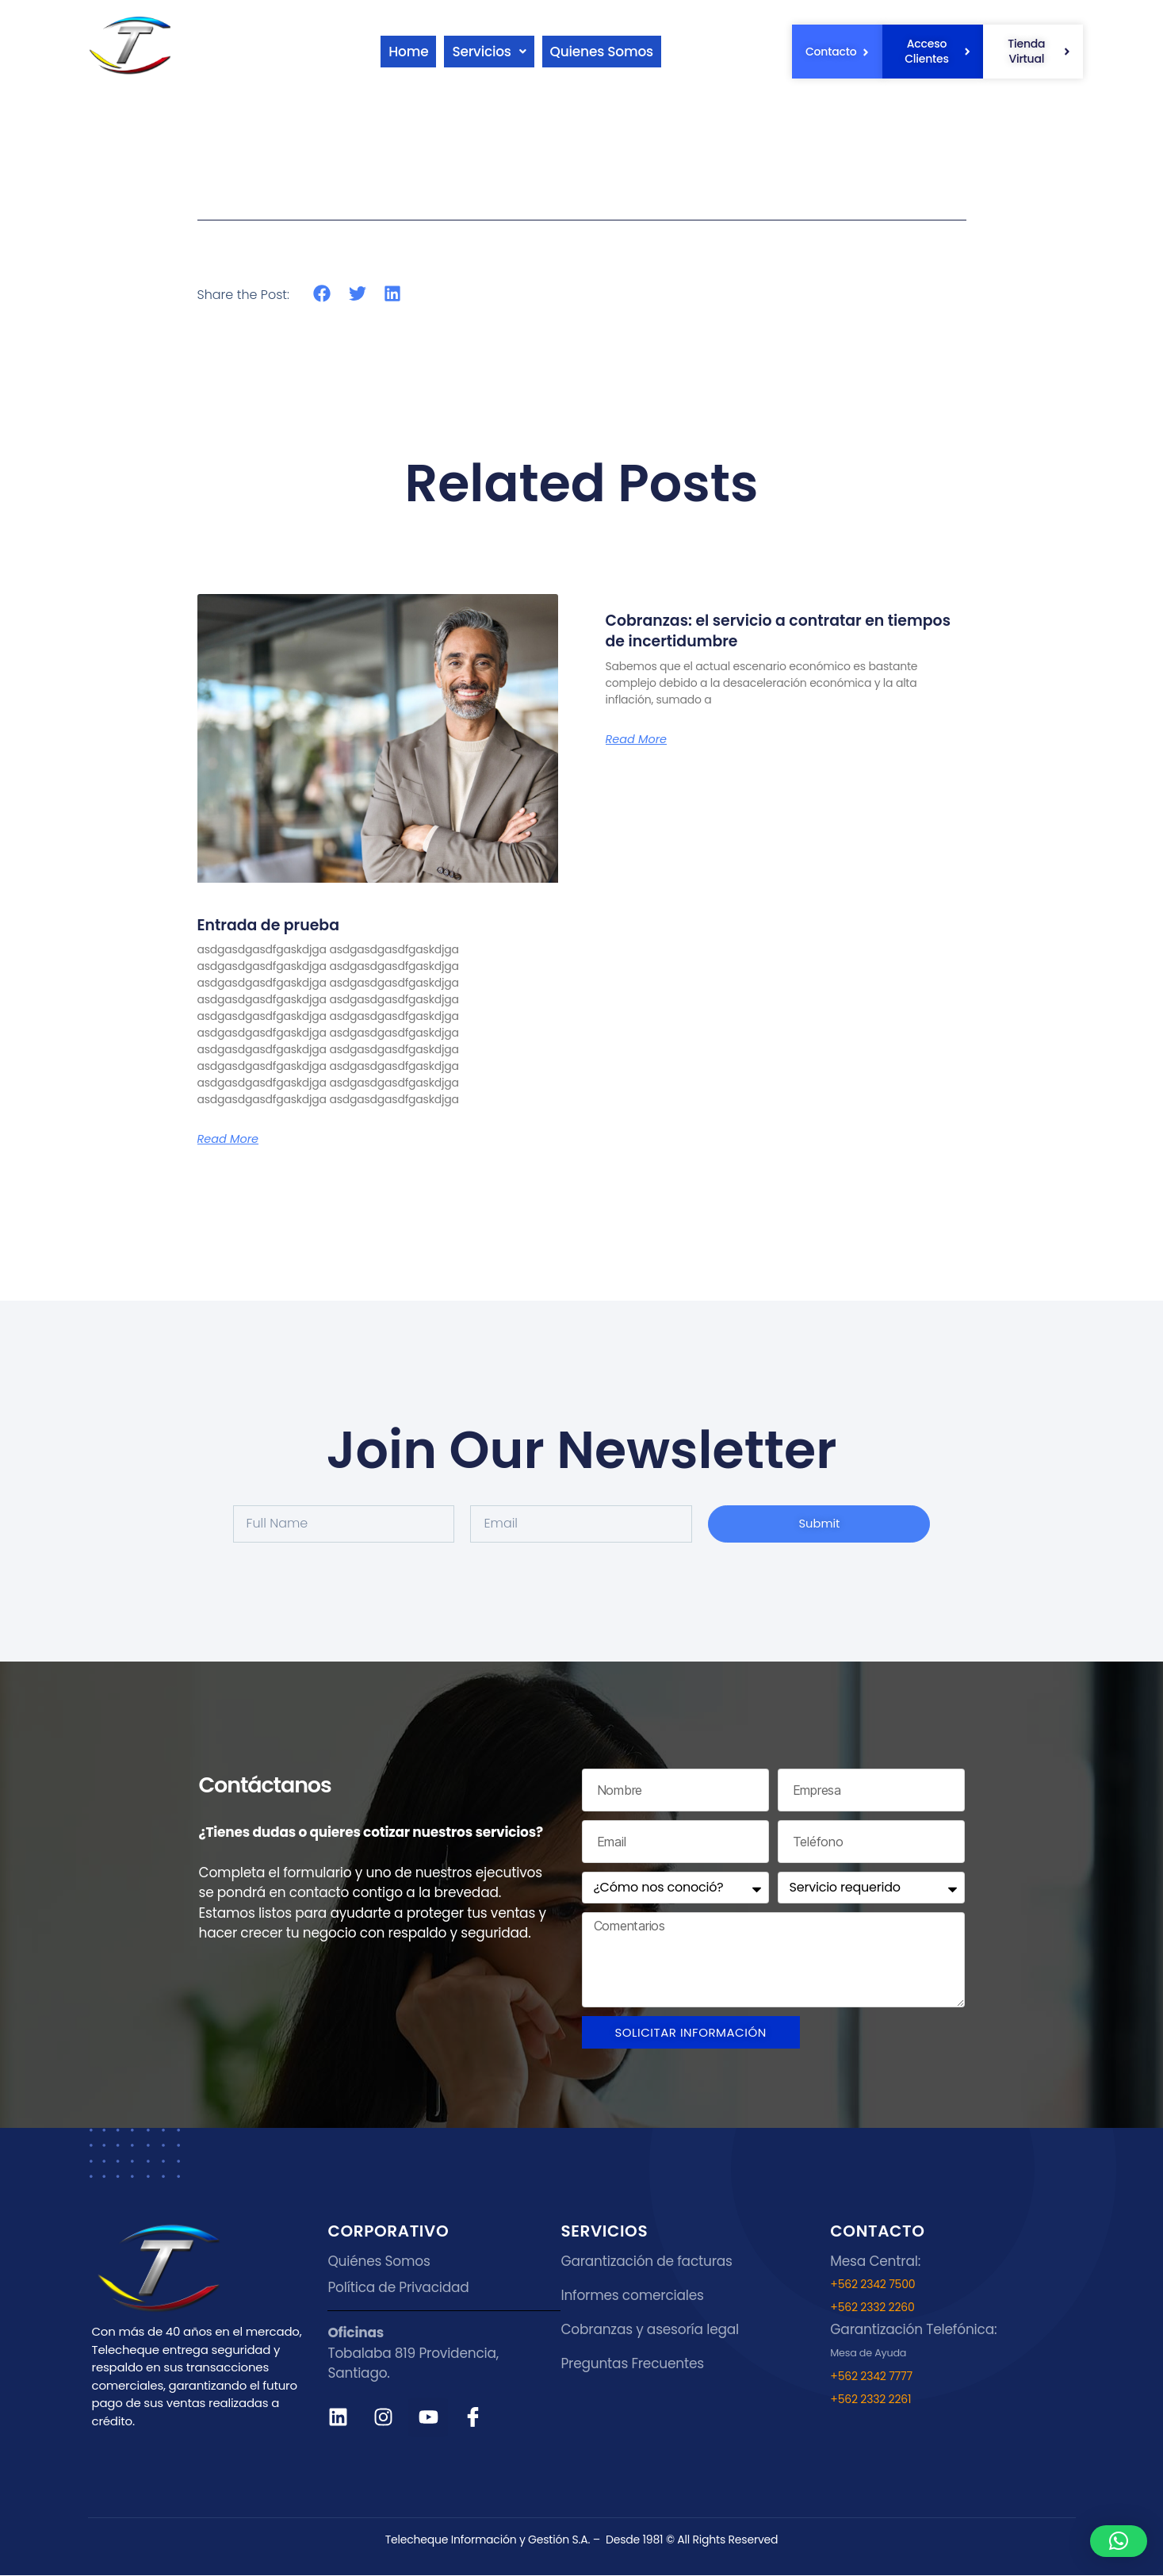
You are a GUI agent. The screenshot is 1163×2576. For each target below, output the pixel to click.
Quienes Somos (621, 51)
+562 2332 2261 (870, 2400)
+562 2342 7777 (871, 2377)
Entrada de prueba (280, 924)
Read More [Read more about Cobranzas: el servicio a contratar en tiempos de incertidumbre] (640, 739)
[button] (496, 51)
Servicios (496, 51)
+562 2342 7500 (872, 2285)
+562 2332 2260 (872, 2308)
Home (410, 51)
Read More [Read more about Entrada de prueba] (231, 1139)
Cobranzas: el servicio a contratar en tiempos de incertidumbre (768, 630)
